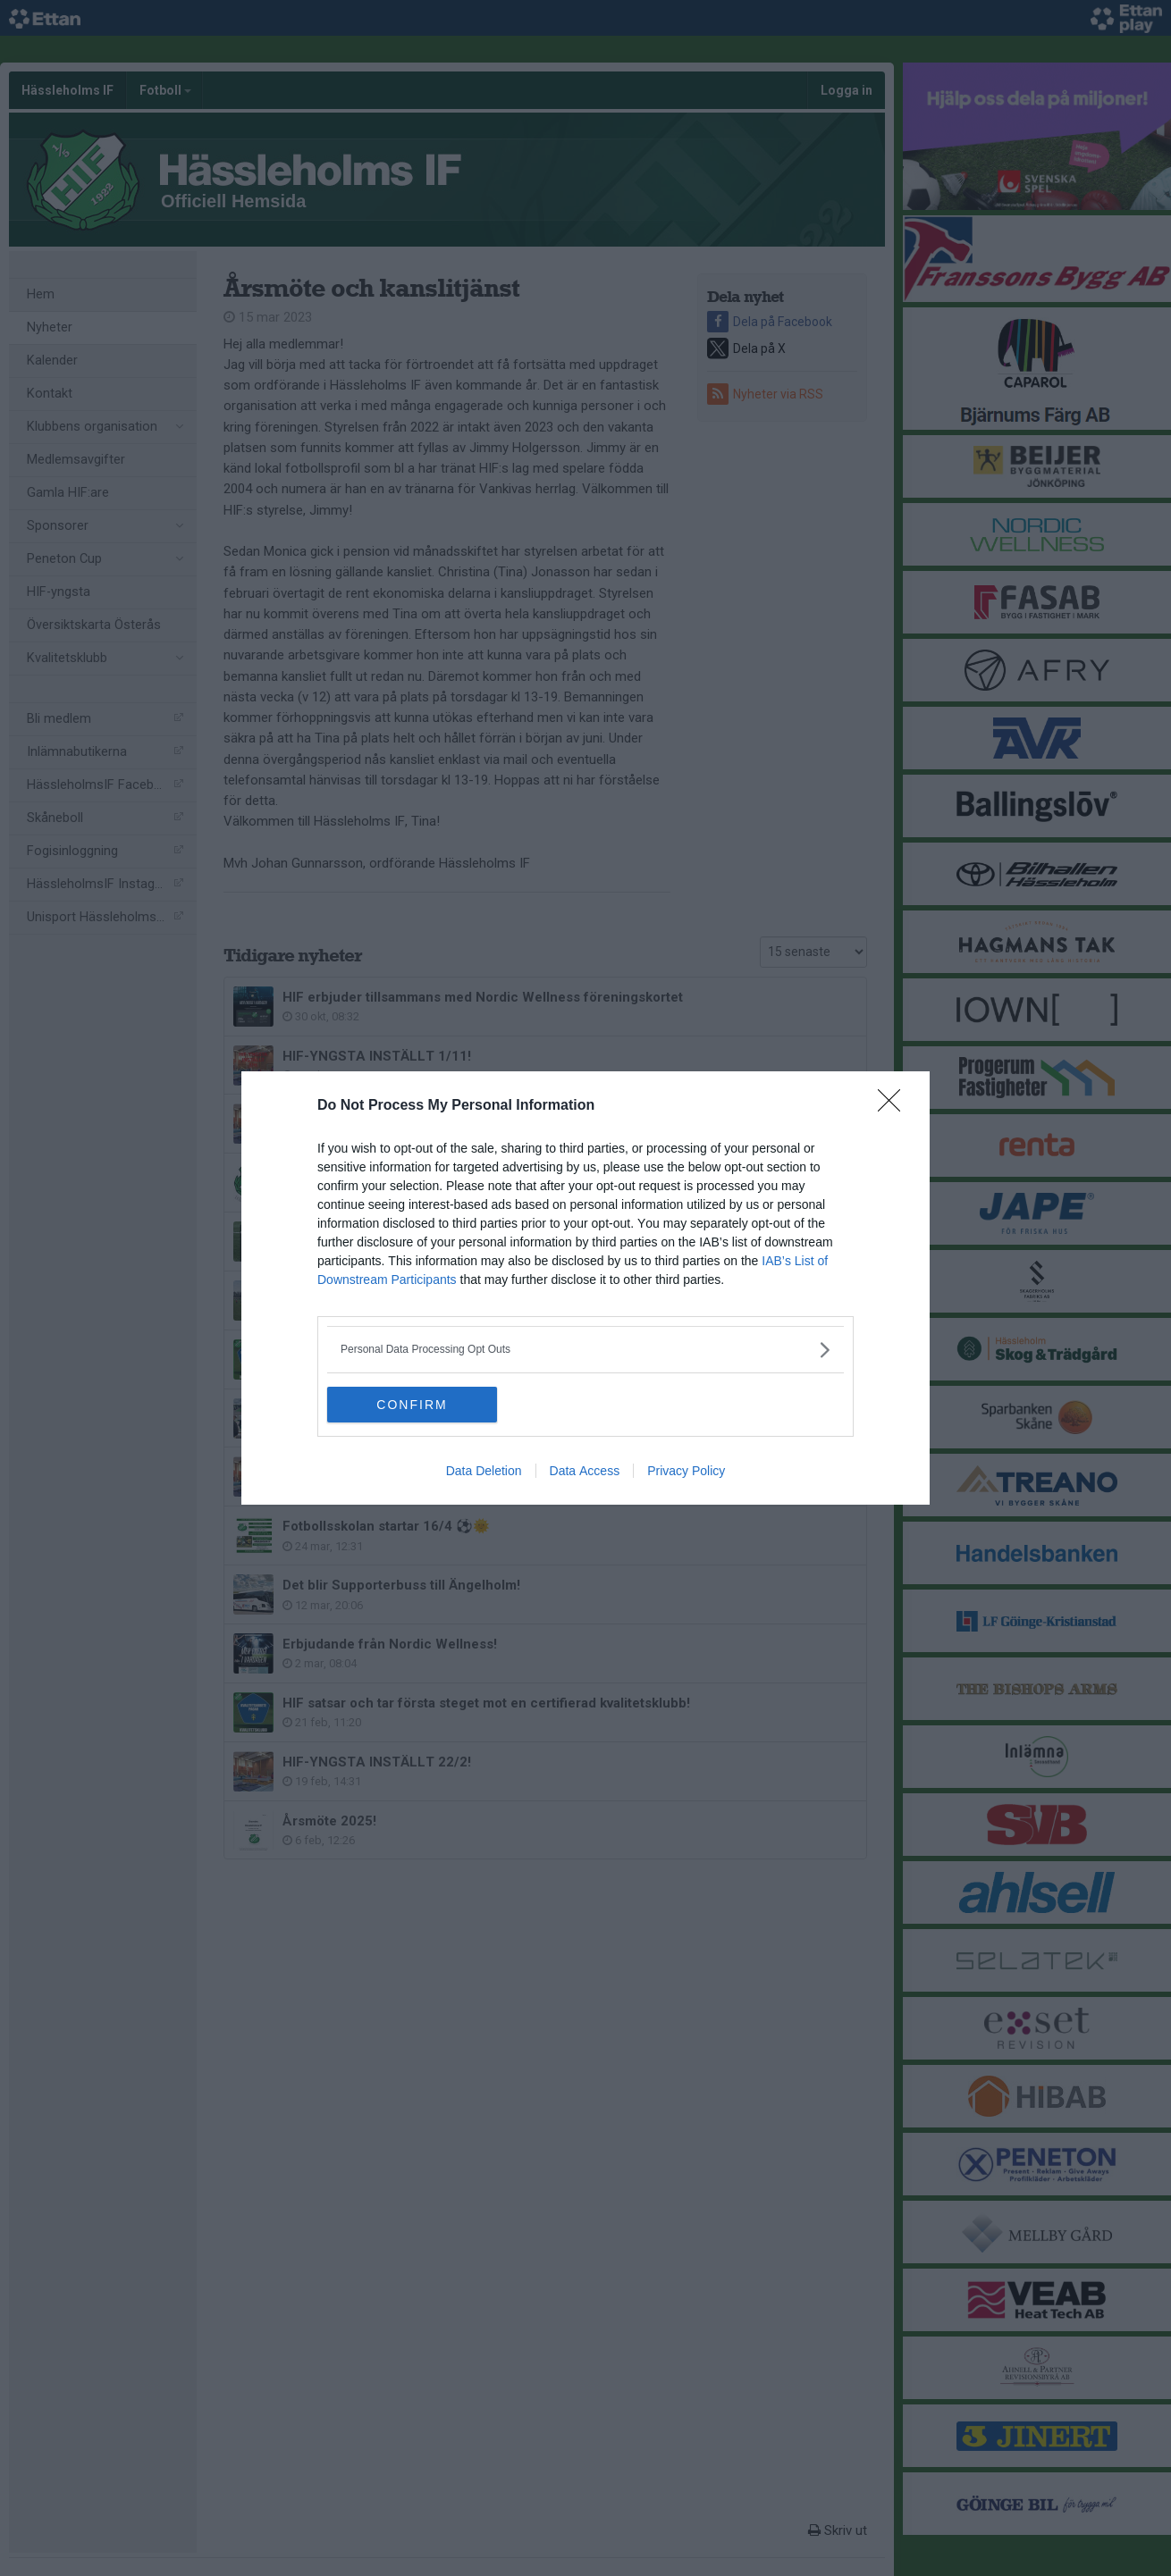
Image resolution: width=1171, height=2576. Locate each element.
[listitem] (585, 1349)
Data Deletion (484, 1471)
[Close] (895, 1106)
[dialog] (585, 1288)
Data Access (585, 1471)
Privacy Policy (686, 1471)
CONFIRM (411, 1404)
